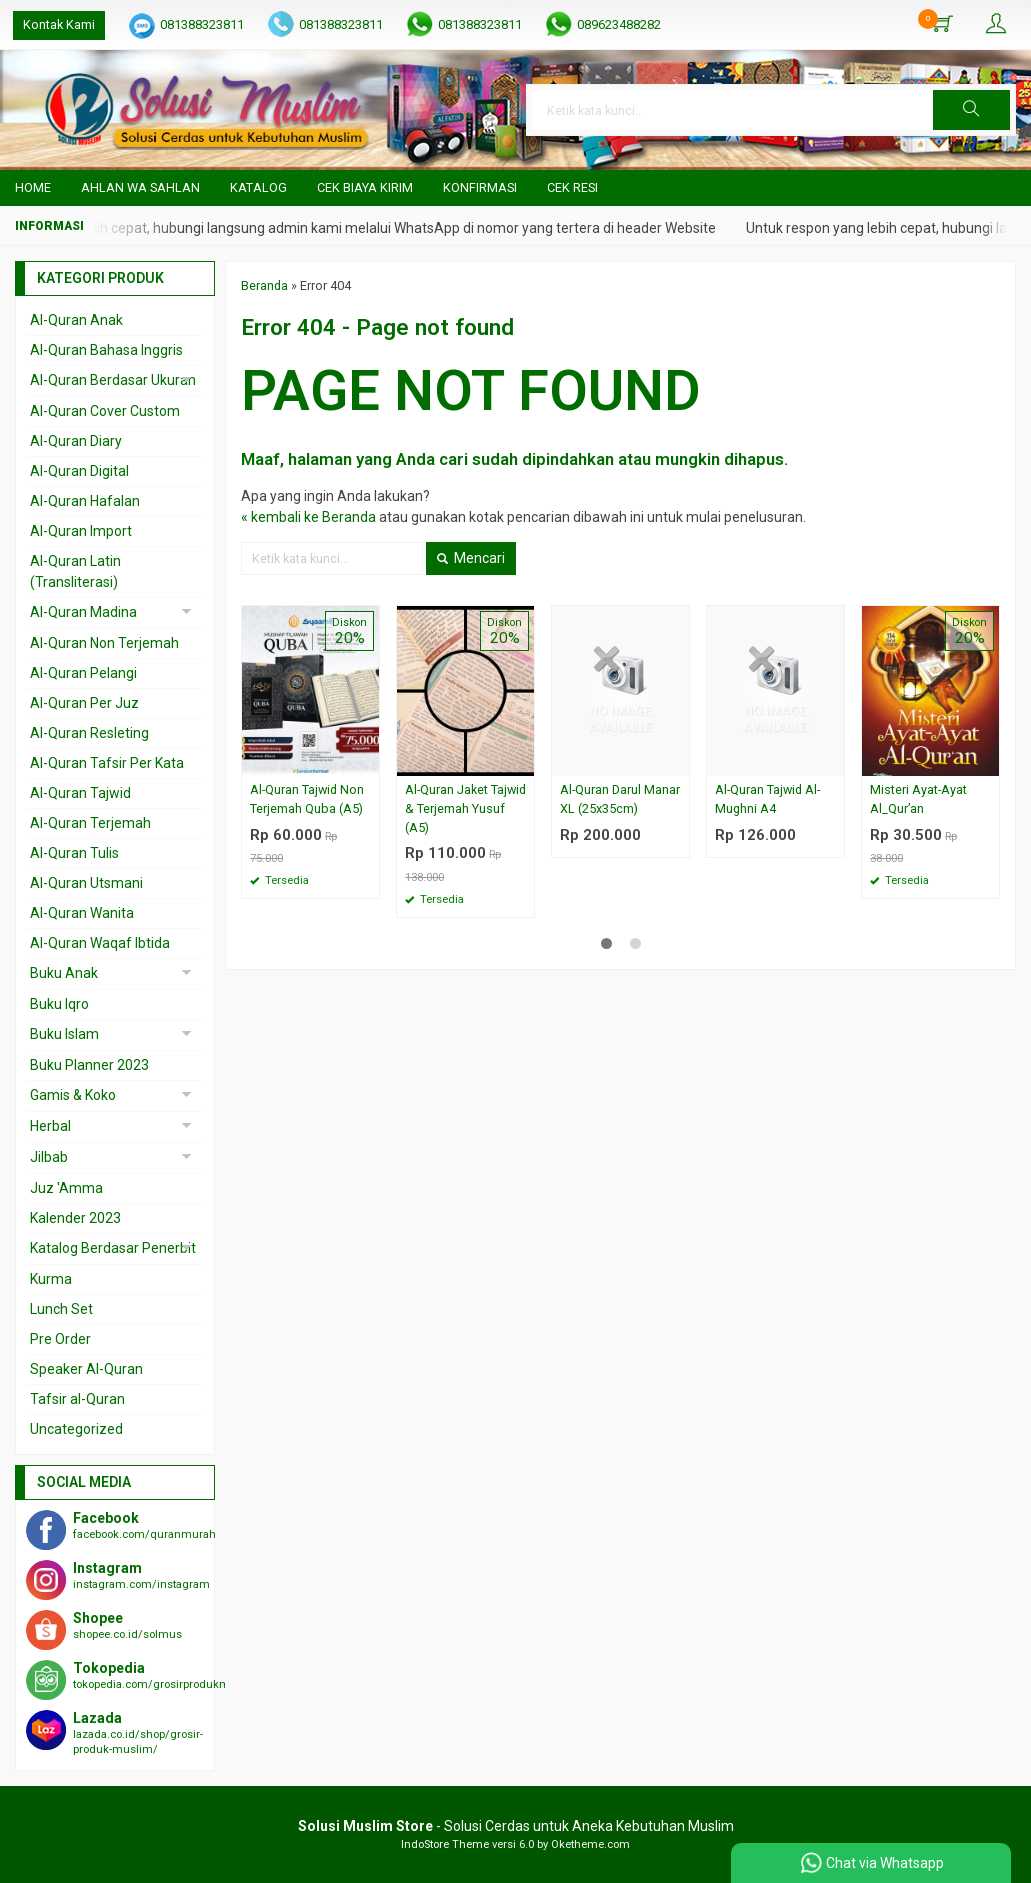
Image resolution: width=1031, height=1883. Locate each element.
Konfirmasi (480, 187)
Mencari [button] (471, 558)
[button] (971, 110)
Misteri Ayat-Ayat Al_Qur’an (918, 799)
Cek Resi (572, 187)
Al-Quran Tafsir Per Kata (107, 763)
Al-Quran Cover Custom (105, 411)
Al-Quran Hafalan (85, 501)
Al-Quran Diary (76, 441)
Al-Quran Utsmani (86, 883)
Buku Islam (64, 1034)
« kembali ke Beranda (308, 517)
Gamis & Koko (73, 1095)
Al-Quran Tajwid (80, 793)
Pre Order (60, 1339)
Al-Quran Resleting (89, 733)
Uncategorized (76, 1429)
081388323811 (202, 24)
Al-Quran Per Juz (84, 703)
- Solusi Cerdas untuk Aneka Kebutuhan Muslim (516, 1826)
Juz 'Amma (66, 1188)
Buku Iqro (59, 1004)
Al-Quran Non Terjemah (104, 643)
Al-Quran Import (81, 531)
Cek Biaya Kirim (365, 187)
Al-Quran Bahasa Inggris (106, 350)
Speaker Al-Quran (86, 1369)
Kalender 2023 (75, 1218)
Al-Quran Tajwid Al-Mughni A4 (767, 799)
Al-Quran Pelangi (83, 673)
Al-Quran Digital (79, 471)
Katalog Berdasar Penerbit (113, 1248)
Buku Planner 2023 (89, 1065)
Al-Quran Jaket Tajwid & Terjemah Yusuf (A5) (465, 808)
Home (33, 187)
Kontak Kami (59, 24)
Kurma (51, 1279)
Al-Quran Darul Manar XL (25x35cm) (620, 799)
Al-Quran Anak (76, 320)
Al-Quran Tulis (74, 853)
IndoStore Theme (445, 1844)
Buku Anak (64, 973)
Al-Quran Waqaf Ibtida (100, 943)
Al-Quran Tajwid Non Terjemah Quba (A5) (307, 799)
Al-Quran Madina (83, 612)
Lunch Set (61, 1309)
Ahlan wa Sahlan (140, 187)
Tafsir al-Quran (77, 1399)
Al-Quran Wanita (82, 913)
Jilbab (49, 1157)
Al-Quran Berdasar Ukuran (113, 380)
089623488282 (619, 24)
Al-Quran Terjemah (90, 823)
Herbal (50, 1126)
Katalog (258, 187)
